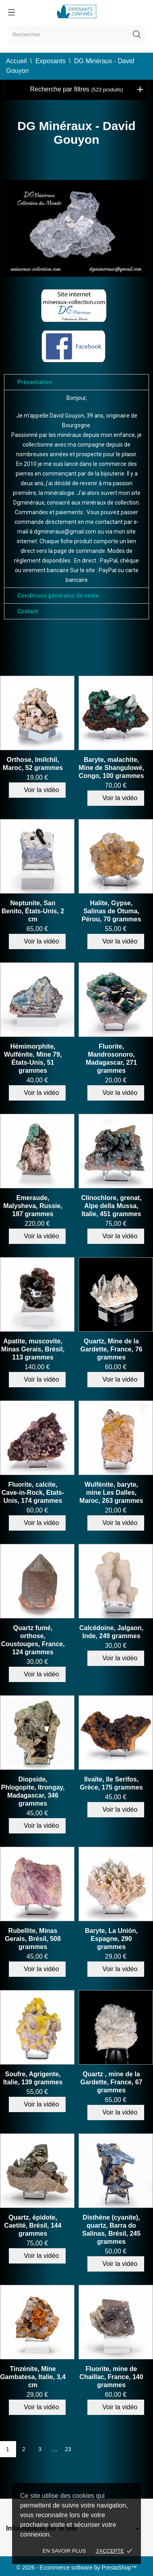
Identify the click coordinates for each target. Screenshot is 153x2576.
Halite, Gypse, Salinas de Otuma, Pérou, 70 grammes (111, 911)
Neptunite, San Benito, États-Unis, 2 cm (33, 911)
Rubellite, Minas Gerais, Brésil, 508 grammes (33, 1938)
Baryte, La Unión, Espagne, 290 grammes (111, 1938)
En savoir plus (64, 2551)
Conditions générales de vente (58, 595)
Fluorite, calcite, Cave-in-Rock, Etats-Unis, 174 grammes (33, 1492)
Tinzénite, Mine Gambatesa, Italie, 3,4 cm (33, 2376)
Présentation (34, 382)
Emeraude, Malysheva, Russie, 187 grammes (32, 1205)
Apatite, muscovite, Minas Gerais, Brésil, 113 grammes (32, 1349)
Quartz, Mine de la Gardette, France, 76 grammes (112, 1349)
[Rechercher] (76, 34)
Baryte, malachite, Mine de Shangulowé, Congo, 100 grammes (111, 767)
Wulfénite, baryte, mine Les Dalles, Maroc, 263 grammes (111, 1492)
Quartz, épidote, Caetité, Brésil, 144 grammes (32, 2225)
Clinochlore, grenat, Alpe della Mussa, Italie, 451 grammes (111, 1205)
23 (68, 2449)
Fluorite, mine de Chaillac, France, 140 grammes (111, 2376)
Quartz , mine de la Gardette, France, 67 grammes (112, 2082)
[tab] (76, 382)
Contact (27, 611)
